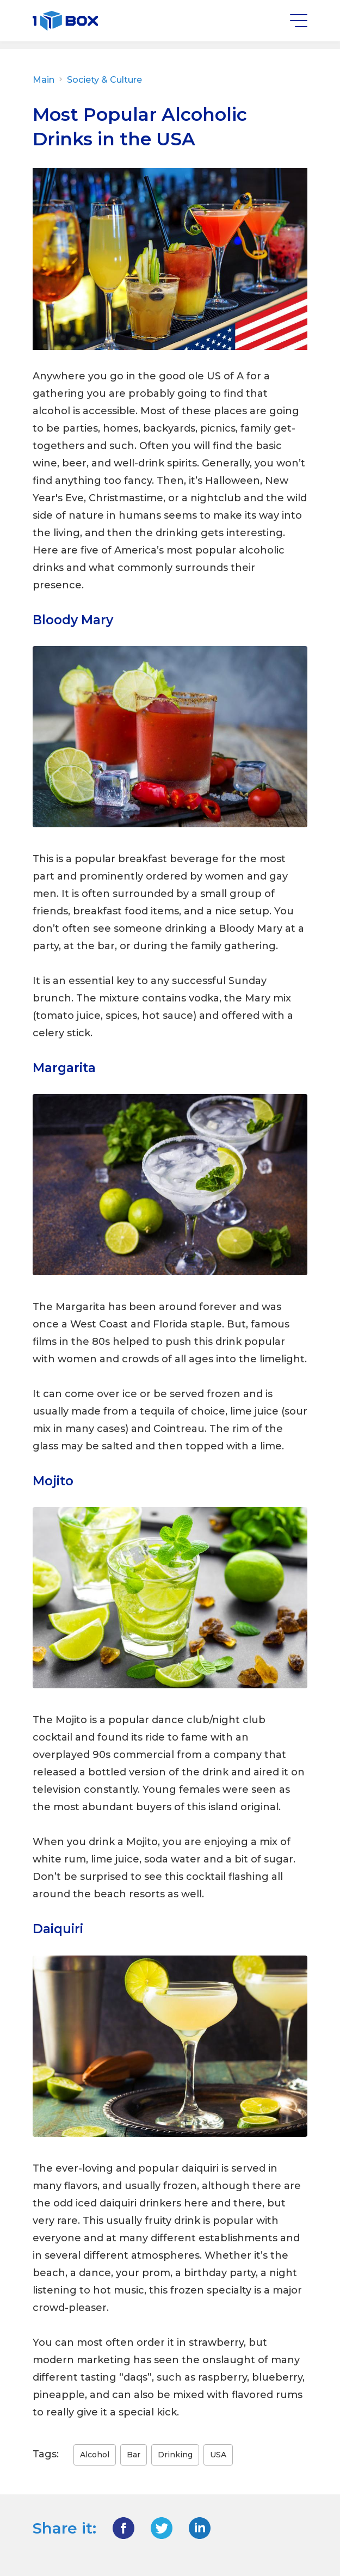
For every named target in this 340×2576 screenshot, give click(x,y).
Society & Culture (103, 80)
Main (49, 80)
